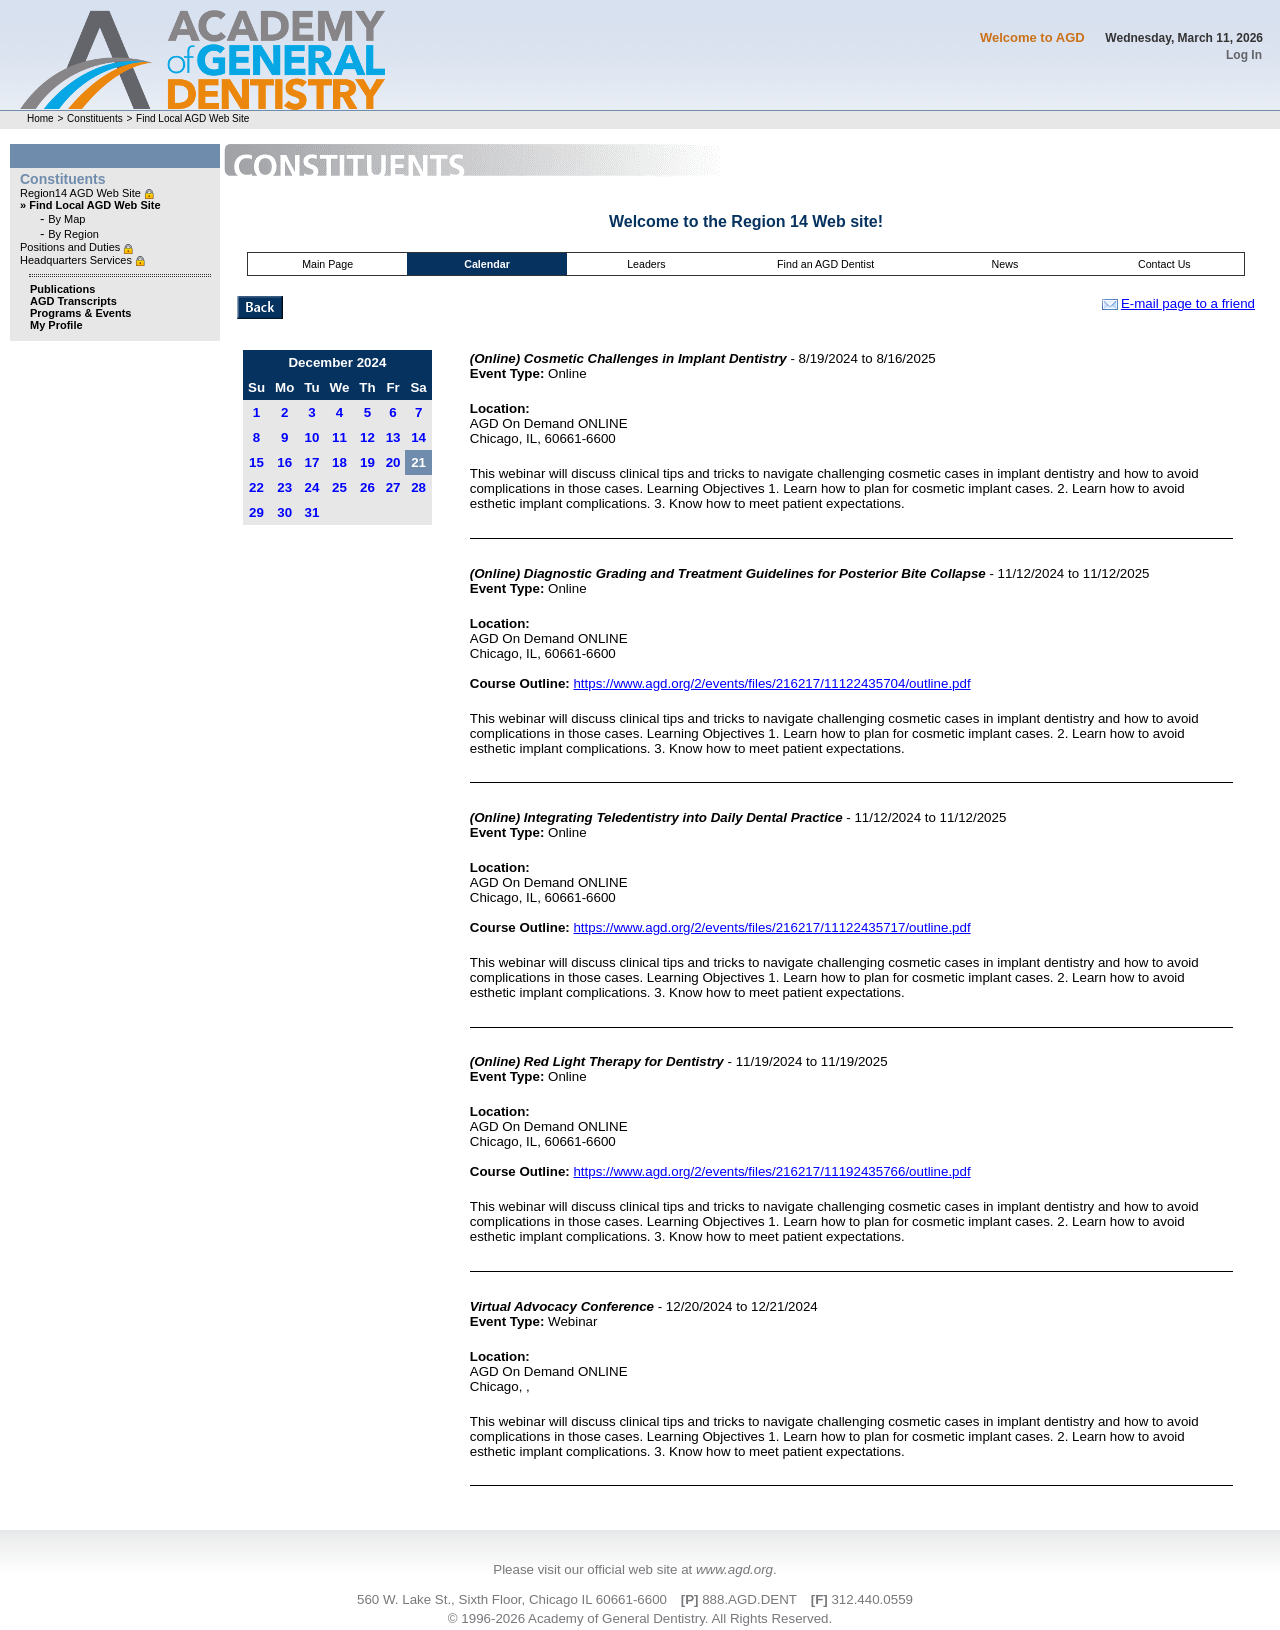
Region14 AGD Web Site (82, 193)
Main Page (327, 264)
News (1005, 264)
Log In (1244, 55)
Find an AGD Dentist (825, 264)
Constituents (95, 118)
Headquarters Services (77, 260)
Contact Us (1164, 264)
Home (40, 118)
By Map (66, 219)
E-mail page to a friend (1178, 303)
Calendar (487, 264)
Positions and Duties (71, 247)
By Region (73, 234)
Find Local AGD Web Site (192, 118)
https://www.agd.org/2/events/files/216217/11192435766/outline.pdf (771, 1171)
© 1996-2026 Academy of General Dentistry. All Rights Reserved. (640, 1618)
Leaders (646, 264)
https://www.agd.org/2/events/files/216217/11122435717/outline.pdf (771, 927)
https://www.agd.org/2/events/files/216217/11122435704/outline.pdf (771, 683)
